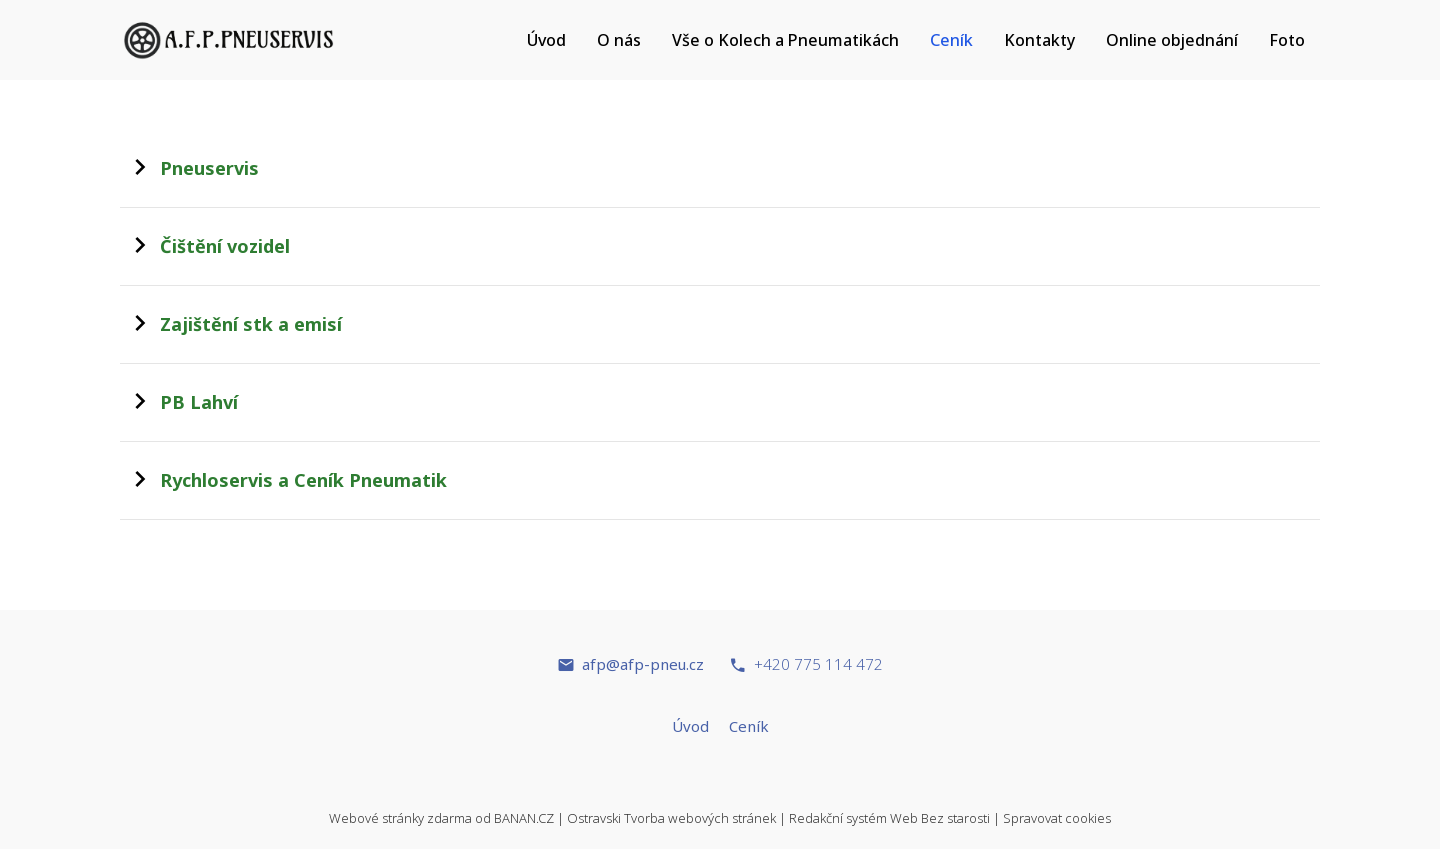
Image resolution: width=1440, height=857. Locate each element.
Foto (1287, 40)
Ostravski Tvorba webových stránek (671, 818)
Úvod (546, 40)
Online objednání (1172, 40)
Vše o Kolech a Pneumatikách (785, 40)
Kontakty (1039, 40)
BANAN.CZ (524, 818)
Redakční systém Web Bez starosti (889, 818)
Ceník (951, 40)
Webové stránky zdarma (400, 818)
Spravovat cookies (1057, 818)
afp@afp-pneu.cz (643, 664)
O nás (619, 40)
